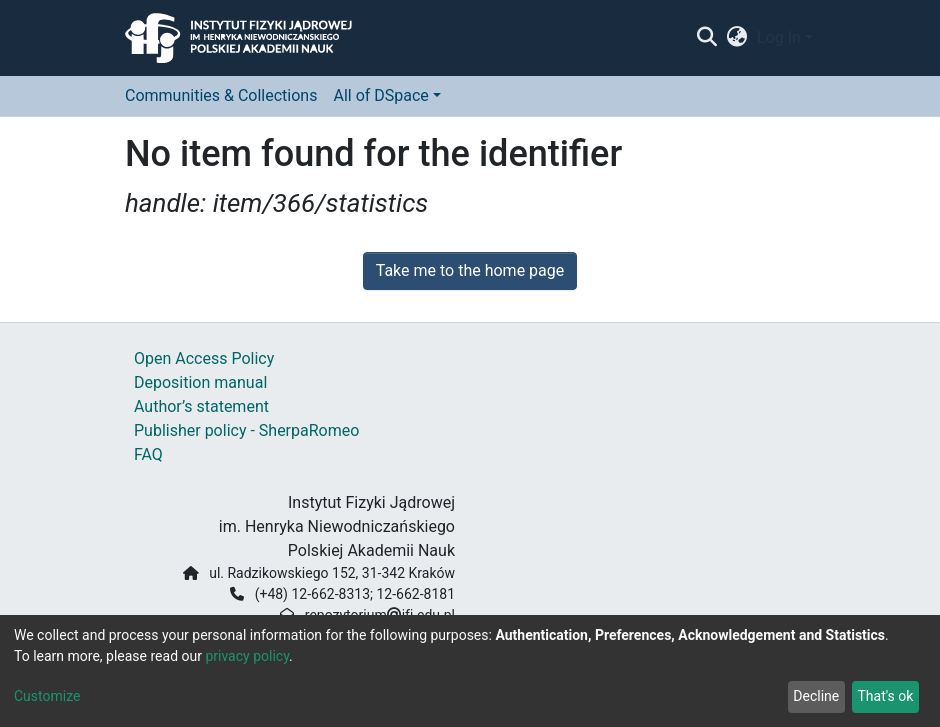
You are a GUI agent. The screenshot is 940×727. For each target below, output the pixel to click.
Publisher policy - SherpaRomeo (246, 430)
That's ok (885, 696)
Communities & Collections (221, 95)
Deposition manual (200, 382)
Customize (47, 696)
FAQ (148, 454)
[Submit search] (706, 38)
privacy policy (247, 656)
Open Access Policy (204, 358)
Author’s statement (201, 406)
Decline (816, 696)
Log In (779, 37)
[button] (737, 38)
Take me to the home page (470, 270)
